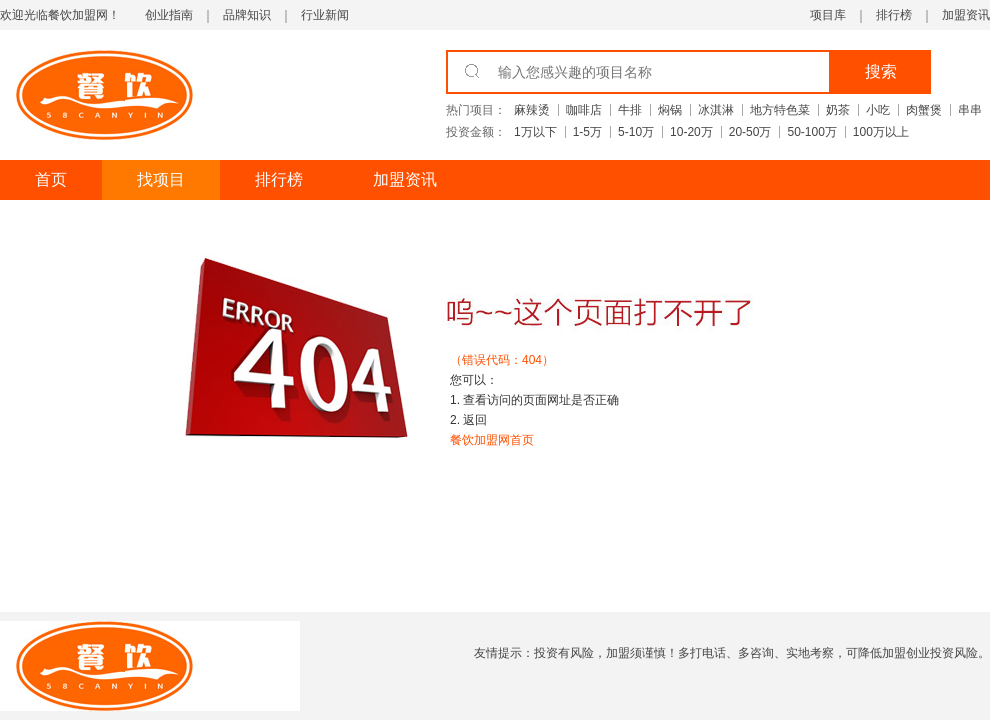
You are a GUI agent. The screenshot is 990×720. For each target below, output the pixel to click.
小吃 (878, 110)
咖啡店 (584, 110)
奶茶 (838, 110)
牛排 (630, 110)
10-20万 (691, 132)
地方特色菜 (780, 110)
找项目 (161, 179)
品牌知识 (247, 15)
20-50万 (750, 132)
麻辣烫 (532, 110)
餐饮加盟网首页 (492, 440)
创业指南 (169, 15)
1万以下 (535, 132)
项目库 (828, 15)
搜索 (881, 71)
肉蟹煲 (924, 110)
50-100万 (811, 132)
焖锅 (670, 110)
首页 (51, 179)
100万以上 (881, 132)
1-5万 (587, 132)
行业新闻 (325, 15)
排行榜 (894, 15)
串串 (970, 110)
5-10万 (636, 132)
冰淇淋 (716, 110)
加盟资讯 (966, 15)
